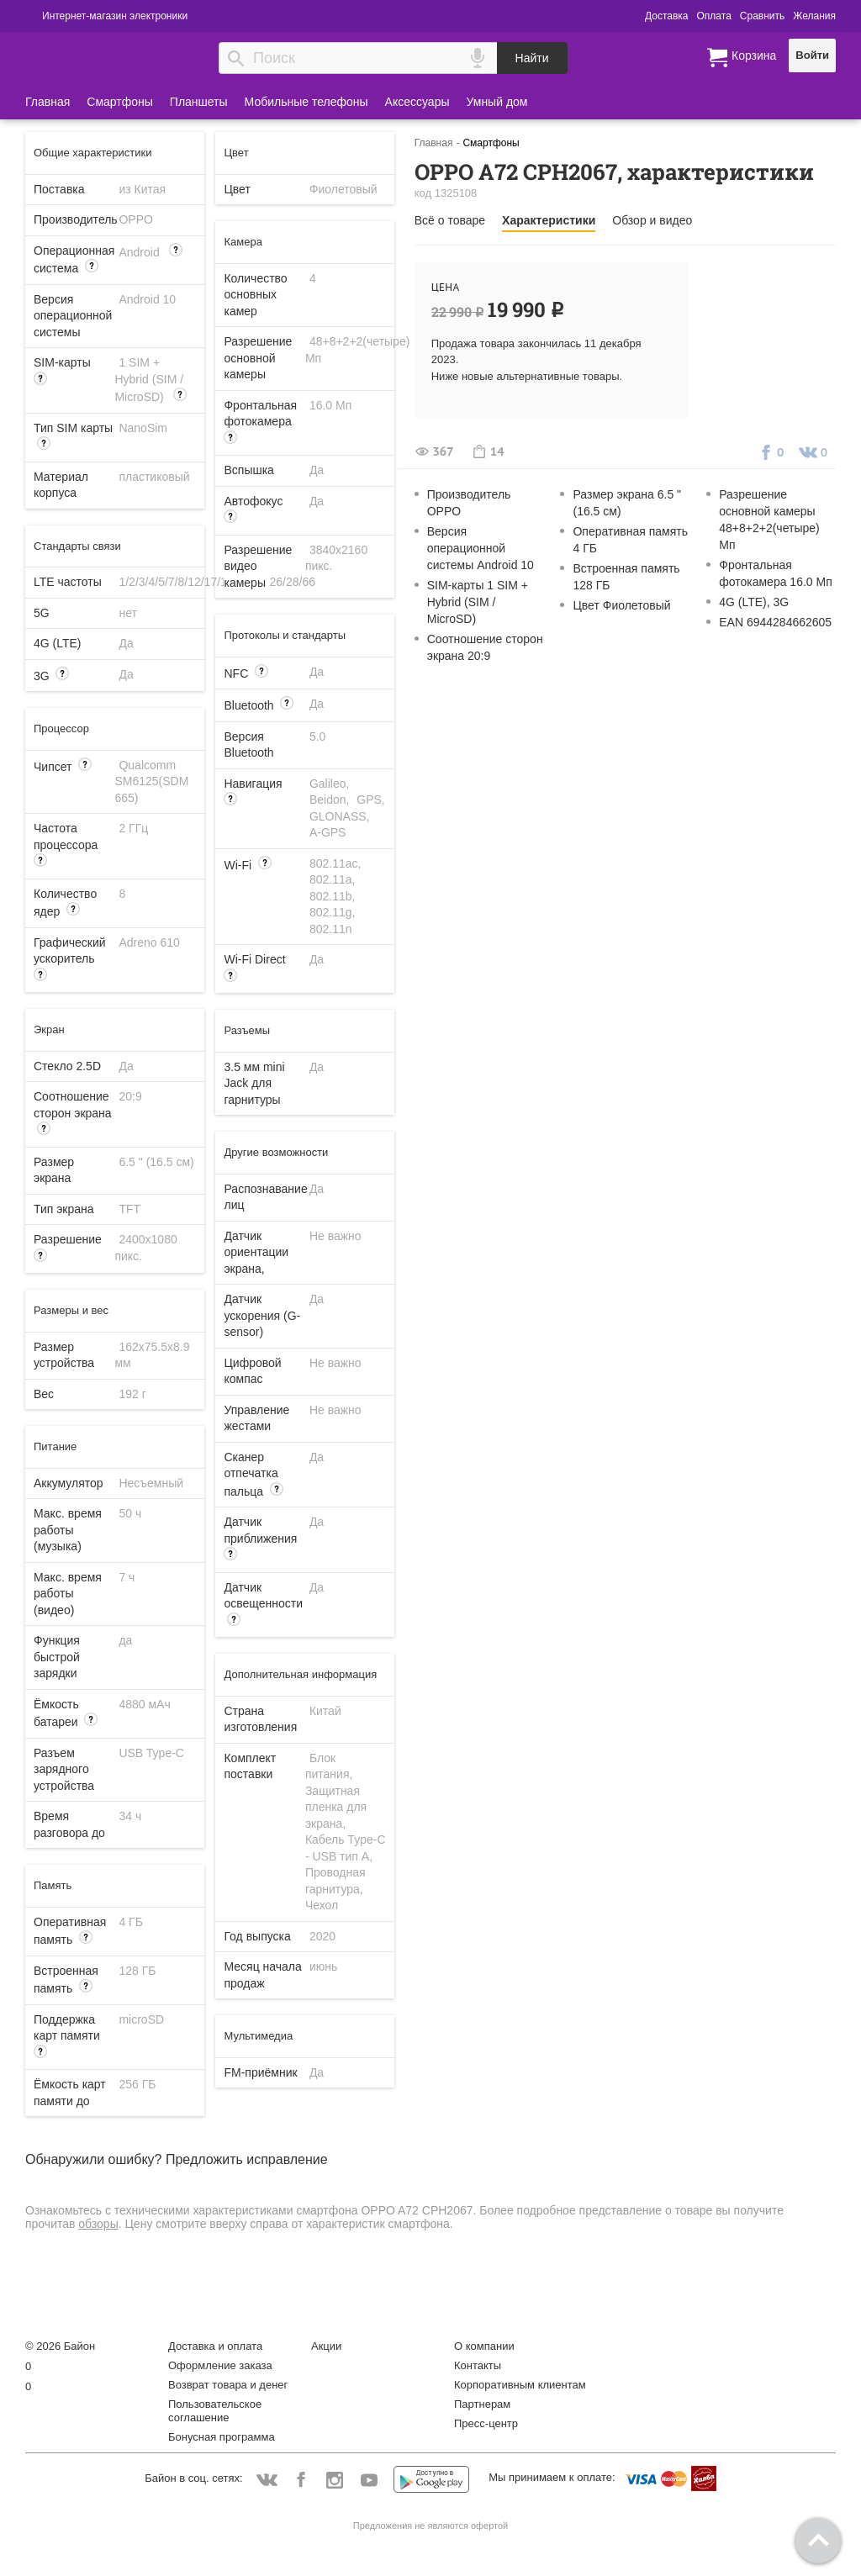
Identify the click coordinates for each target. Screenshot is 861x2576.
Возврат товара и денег (228, 2384)
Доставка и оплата (215, 2346)
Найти (532, 58)
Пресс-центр (486, 2423)
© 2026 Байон (60, 2346)
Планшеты (199, 101)
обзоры (98, 2223)
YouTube (369, 2481)
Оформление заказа (220, 2365)
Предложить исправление (247, 2159)
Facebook (300, 2481)
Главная (47, 101)
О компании (484, 2346)
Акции (326, 2346)
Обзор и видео (652, 220)
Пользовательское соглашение (214, 2411)
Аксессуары (417, 101)
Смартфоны (120, 101)
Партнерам (482, 2404)
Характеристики (548, 220)
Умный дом (497, 101)
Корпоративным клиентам (520, 2384)
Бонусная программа (221, 2437)
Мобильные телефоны (306, 101)
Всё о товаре (450, 220)
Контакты (477, 2365)
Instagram (335, 2481)
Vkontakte (267, 2479)
